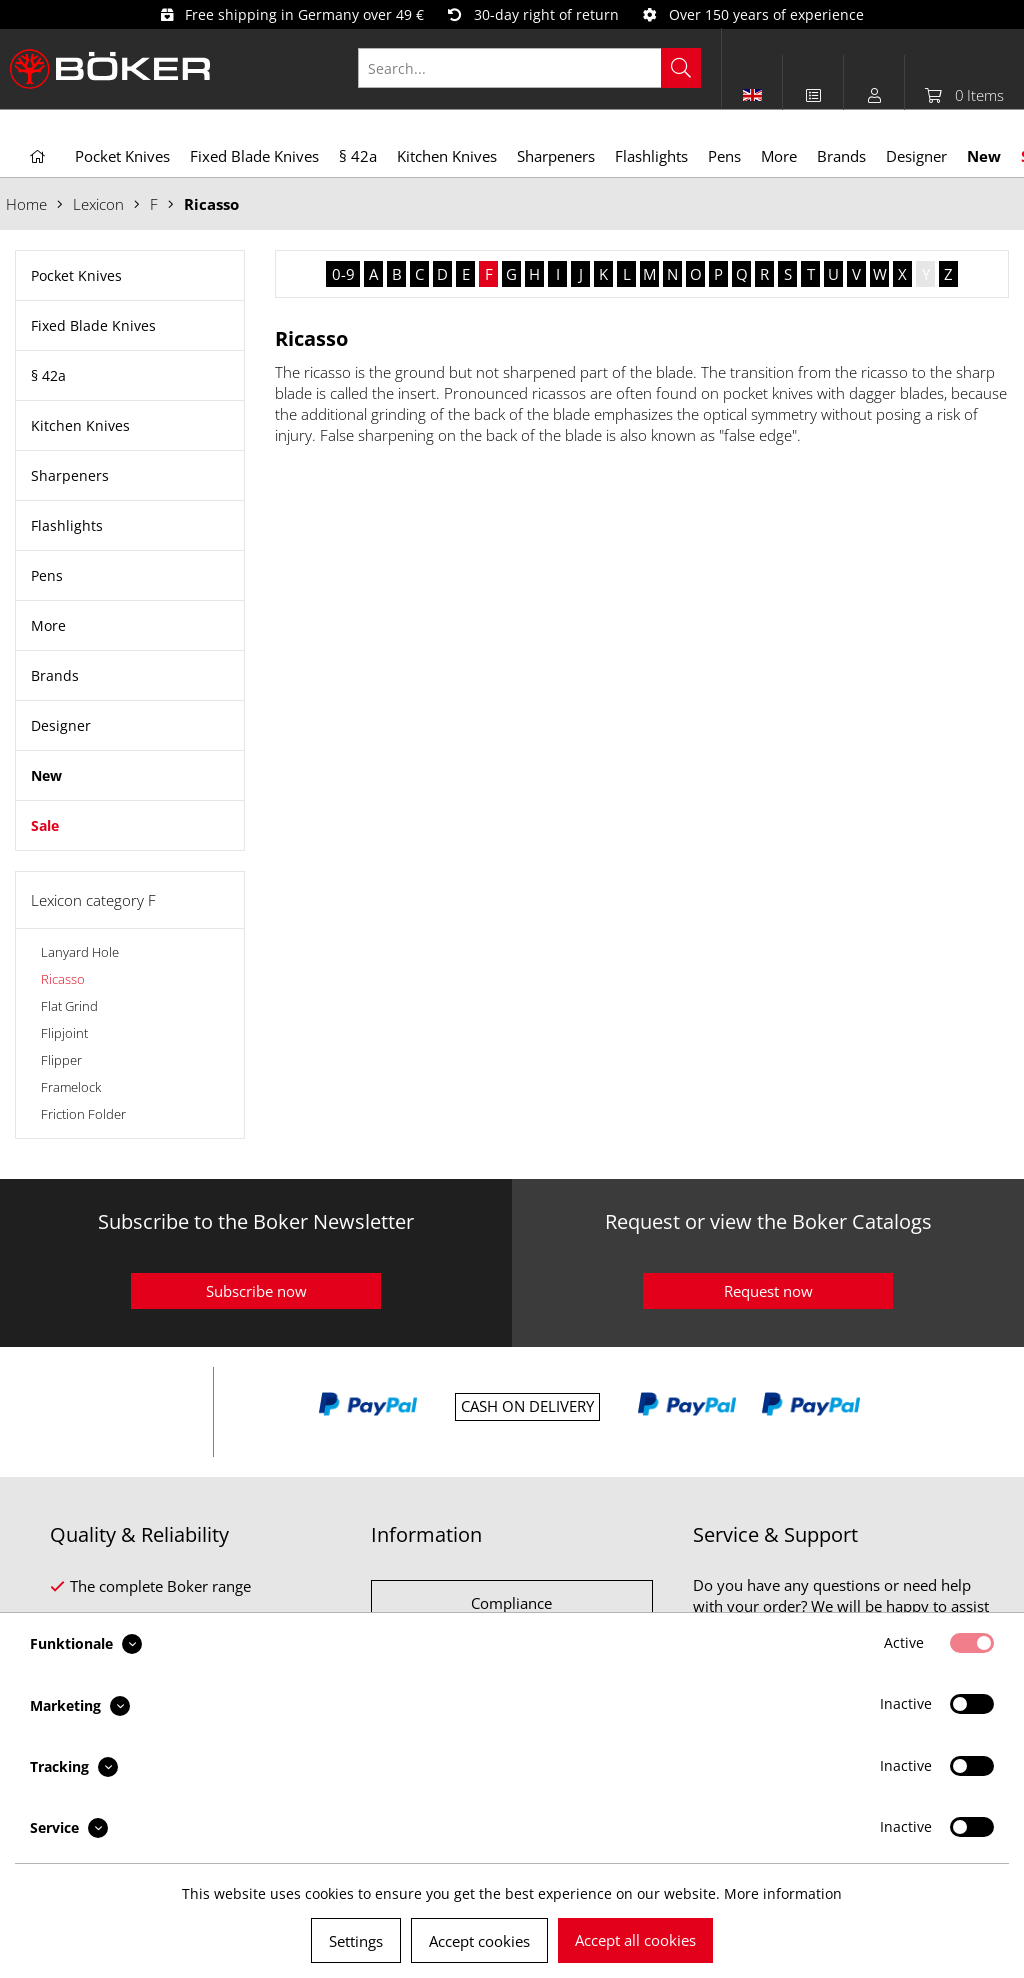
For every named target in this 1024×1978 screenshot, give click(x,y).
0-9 (343, 274)
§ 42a (48, 375)
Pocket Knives (76, 275)
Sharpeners (70, 475)
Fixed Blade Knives (93, 325)
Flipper (61, 1060)
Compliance (511, 1603)
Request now (768, 1291)
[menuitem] (540, 68)
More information (783, 1893)
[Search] (681, 68)
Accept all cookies (635, 1940)
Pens (47, 575)
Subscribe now (256, 1291)
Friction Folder (83, 1114)
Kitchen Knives (80, 425)
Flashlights (67, 525)
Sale (45, 825)
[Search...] (529, 68)
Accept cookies (479, 1941)
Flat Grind (69, 1006)
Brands (55, 675)
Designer (61, 725)
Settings (356, 1941)
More (48, 625)
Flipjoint (64, 1033)
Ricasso (63, 979)
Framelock (71, 1087)
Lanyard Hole (80, 952)
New (46, 775)
